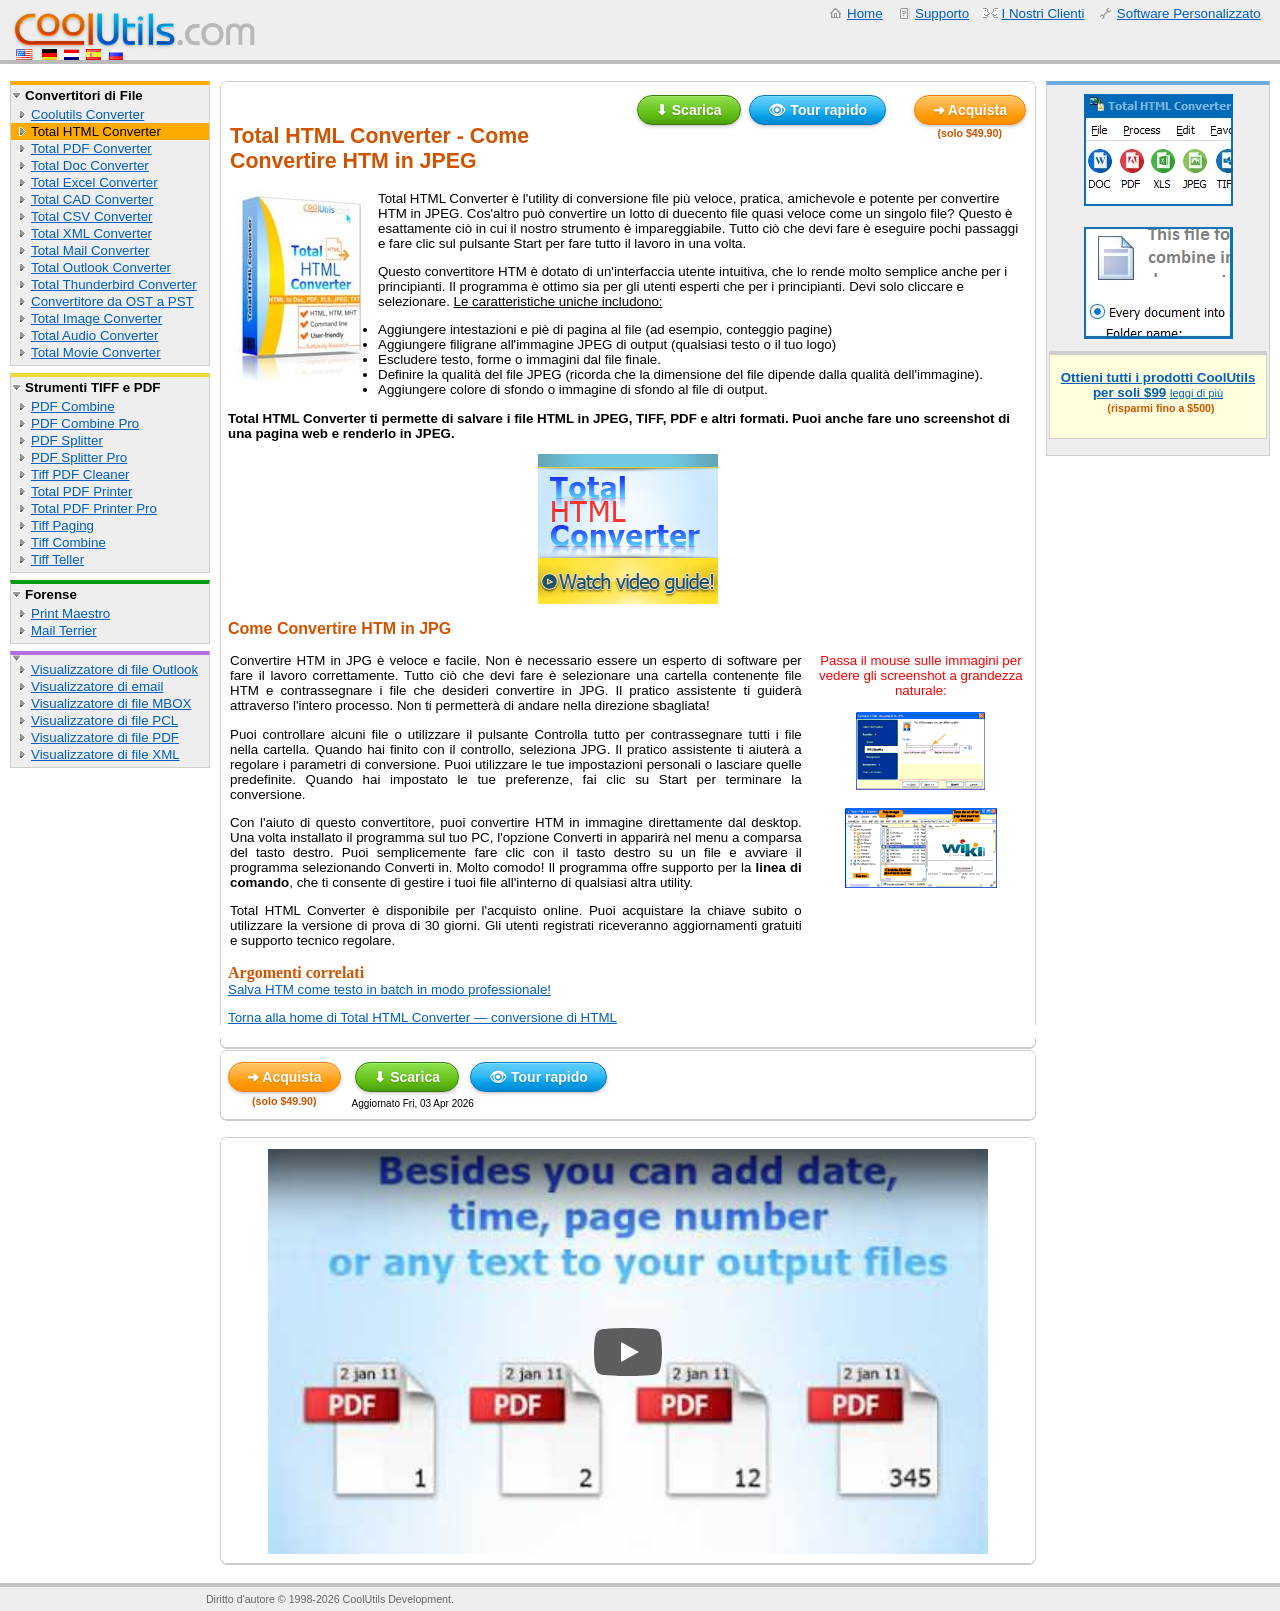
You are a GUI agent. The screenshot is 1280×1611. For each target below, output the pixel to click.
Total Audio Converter (94, 335)
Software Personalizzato (1189, 13)
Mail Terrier (64, 630)
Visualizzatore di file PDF (105, 737)
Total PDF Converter (91, 148)
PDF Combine (73, 406)
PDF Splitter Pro (79, 457)
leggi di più (1196, 393)
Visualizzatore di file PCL (104, 720)
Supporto (942, 13)
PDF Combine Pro (85, 423)
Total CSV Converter (91, 216)
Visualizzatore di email (97, 686)
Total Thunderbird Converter (114, 284)
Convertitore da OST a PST (112, 301)
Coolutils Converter (87, 114)
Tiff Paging (62, 525)
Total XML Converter (91, 233)
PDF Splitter (67, 440)
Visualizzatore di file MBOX (111, 703)
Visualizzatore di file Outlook (114, 669)
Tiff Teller (57, 559)
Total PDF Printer (81, 491)
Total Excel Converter (94, 182)
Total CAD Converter (92, 199)
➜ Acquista (970, 110)
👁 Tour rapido (817, 110)
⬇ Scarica (689, 110)
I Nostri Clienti (1043, 13)
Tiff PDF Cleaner (80, 474)
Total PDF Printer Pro (94, 508)
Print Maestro (70, 613)
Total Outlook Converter (101, 267)
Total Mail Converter (90, 250)
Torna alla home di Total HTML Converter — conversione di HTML (422, 1017)
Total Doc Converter (90, 165)
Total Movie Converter (96, 352)
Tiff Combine (68, 542)
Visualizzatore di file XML (105, 754)
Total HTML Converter (96, 131)
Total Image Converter (96, 318)
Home (865, 13)
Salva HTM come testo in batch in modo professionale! (389, 989)
